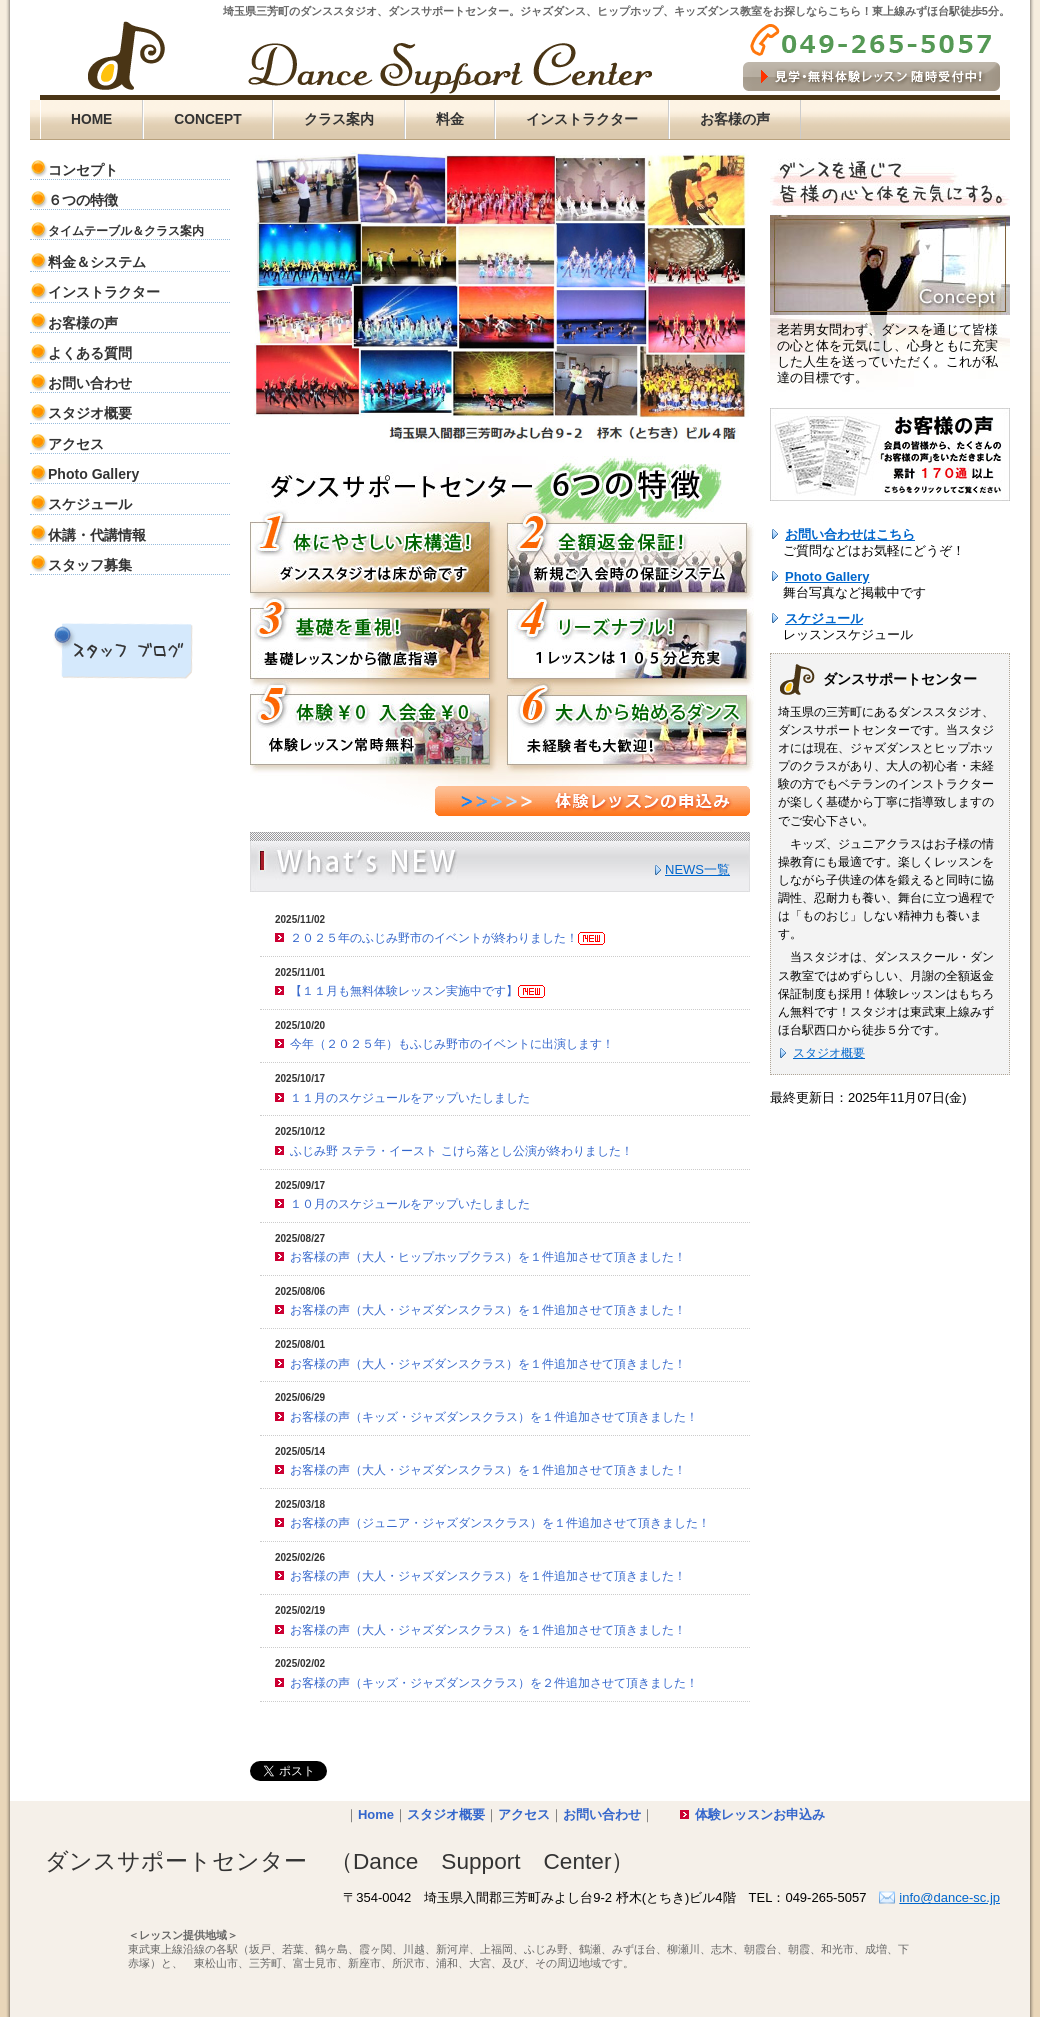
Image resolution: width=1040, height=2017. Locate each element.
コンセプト (83, 170)
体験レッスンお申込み (760, 1814)
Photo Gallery (93, 474)
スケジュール (90, 504)
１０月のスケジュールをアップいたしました (410, 1204)
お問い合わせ (90, 383)
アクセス (76, 444)
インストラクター (582, 119)
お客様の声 (735, 119)
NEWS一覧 (697, 869)
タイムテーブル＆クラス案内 (126, 231)
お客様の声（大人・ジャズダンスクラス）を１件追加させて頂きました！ (488, 1310)
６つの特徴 (83, 200)
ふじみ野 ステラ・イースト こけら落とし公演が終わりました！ (461, 1151)
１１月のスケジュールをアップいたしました (410, 1098)
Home (376, 1814)
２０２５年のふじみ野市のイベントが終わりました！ (447, 938)
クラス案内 (339, 119)
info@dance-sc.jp (949, 1897)
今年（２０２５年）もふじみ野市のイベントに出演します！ (452, 1044)
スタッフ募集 (90, 565)
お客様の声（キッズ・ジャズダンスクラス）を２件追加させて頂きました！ (494, 1683)
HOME (91, 119)
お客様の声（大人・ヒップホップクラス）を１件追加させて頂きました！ (488, 1257)
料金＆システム (97, 262)
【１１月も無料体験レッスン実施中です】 (417, 991)
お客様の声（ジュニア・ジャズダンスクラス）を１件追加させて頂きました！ (500, 1523)
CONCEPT (207, 119)
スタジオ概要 (90, 413)
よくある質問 (90, 353)
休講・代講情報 (97, 535)
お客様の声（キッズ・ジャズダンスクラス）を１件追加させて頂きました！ (494, 1417)
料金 (450, 119)
